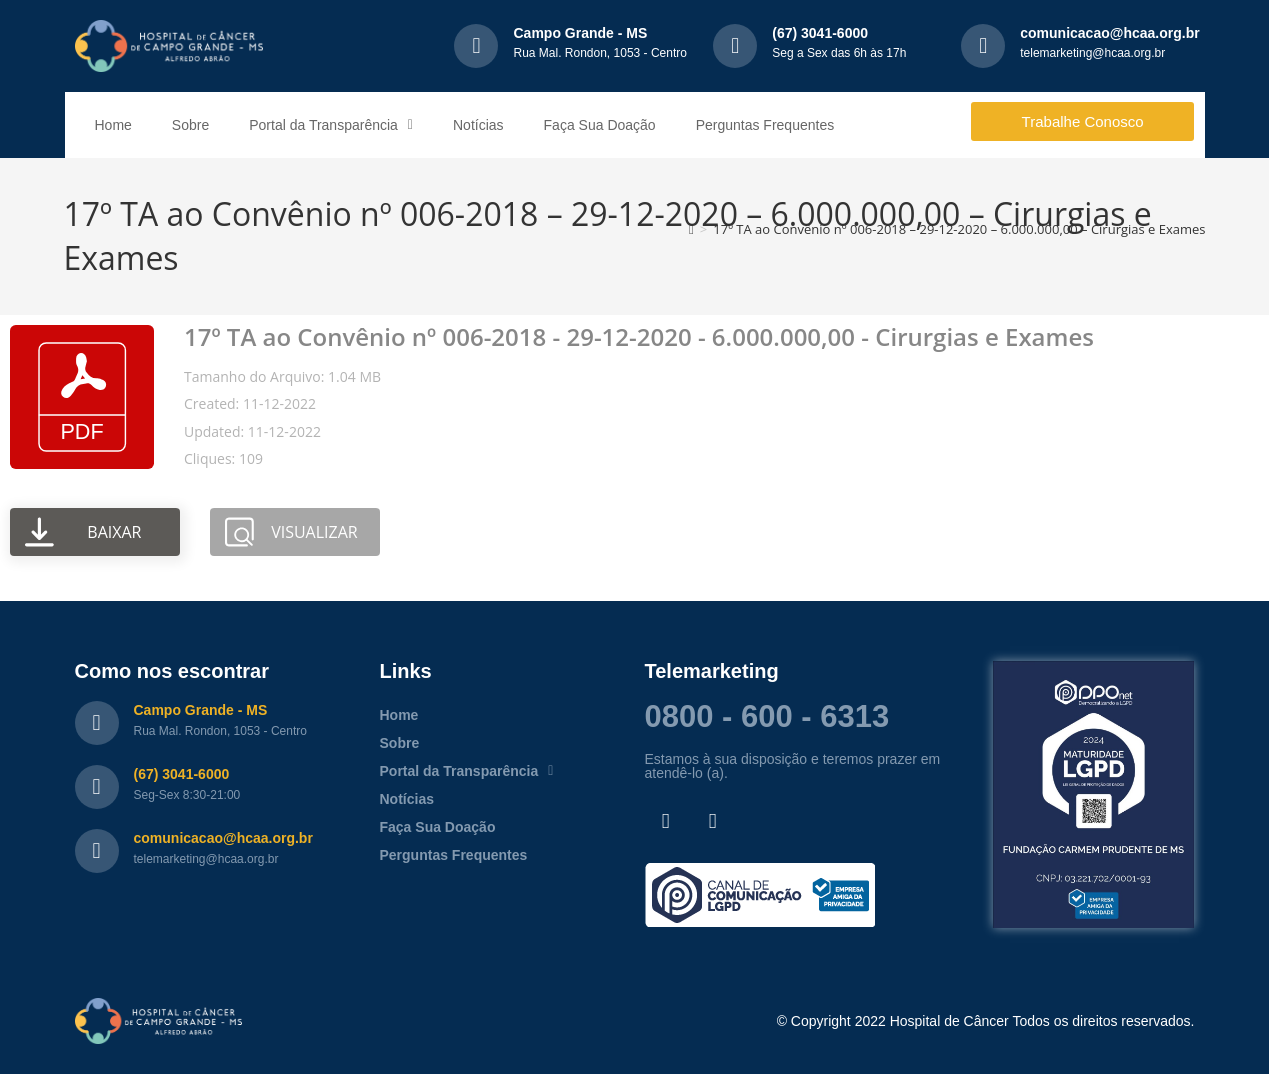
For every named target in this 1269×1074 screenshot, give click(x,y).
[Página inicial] (691, 229)
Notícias (478, 125)
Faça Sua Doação (600, 125)
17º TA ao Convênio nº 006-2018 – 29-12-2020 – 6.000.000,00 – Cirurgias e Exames (959, 229)
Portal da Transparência (331, 125)
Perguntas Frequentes (765, 125)
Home (113, 125)
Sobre (190, 125)
